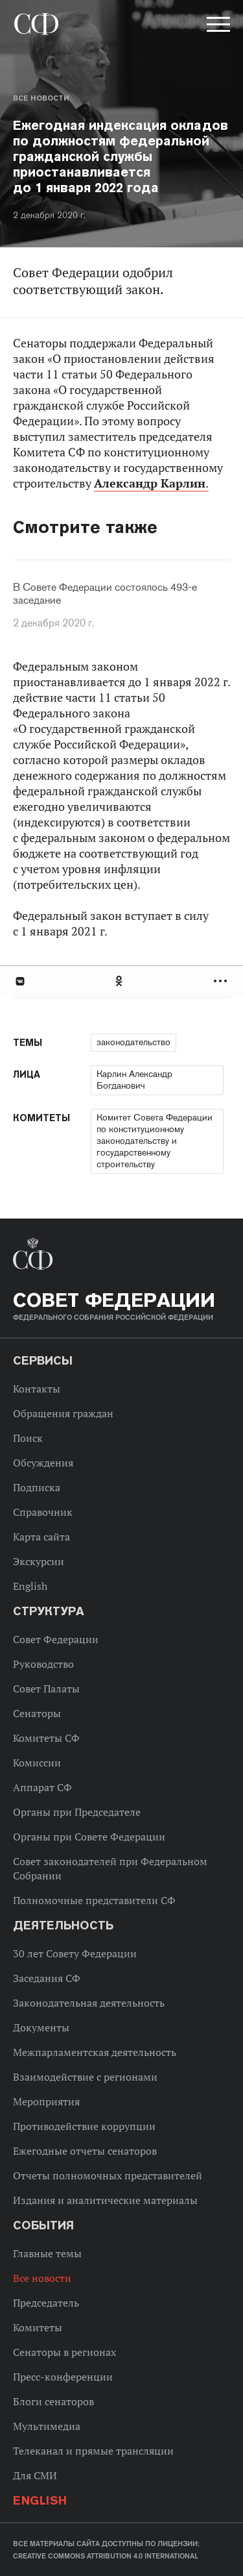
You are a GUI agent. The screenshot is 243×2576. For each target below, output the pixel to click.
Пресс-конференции (63, 2376)
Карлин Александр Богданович (134, 1079)
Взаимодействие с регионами (85, 2076)
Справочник (43, 1511)
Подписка (36, 1487)
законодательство (133, 1042)
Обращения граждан (63, 1413)
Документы (41, 2027)
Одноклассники (119, 981)
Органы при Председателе (77, 1811)
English (30, 1585)
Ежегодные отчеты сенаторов (85, 2150)
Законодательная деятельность (89, 2002)
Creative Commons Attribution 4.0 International (105, 2555)
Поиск (28, 1437)
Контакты (36, 1388)
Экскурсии (38, 1561)
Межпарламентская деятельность (94, 2052)
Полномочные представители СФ (94, 1900)
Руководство (43, 1663)
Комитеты (37, 2327)
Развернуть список (222, 981)
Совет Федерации (55, 1639)
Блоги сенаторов (53, 2401)
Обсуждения (43, 1462)
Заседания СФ (46, 1978)
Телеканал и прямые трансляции (93, 2450)
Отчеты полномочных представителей (107, 2175)
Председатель (46, 2302)
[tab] (121, 981)
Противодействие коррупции (84, 2126)
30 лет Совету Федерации (75, 1953)
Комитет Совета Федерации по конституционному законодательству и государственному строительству (155, 1140)
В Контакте (19, 981)
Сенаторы (37, 1713)
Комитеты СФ (46, 1737)
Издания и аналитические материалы (105, 2200)
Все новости (41, 98)
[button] (217, 26)
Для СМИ (35, 2475)
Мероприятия (46, 2101)
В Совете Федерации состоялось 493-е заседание (105, 594)
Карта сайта (41, 1536)
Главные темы (47, 2253)
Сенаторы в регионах (64, 2352)
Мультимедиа (46, 2426)
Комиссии (37, 1762)
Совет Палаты (46, 1688)
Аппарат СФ (42, 1787)
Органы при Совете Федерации (89, 1836)
